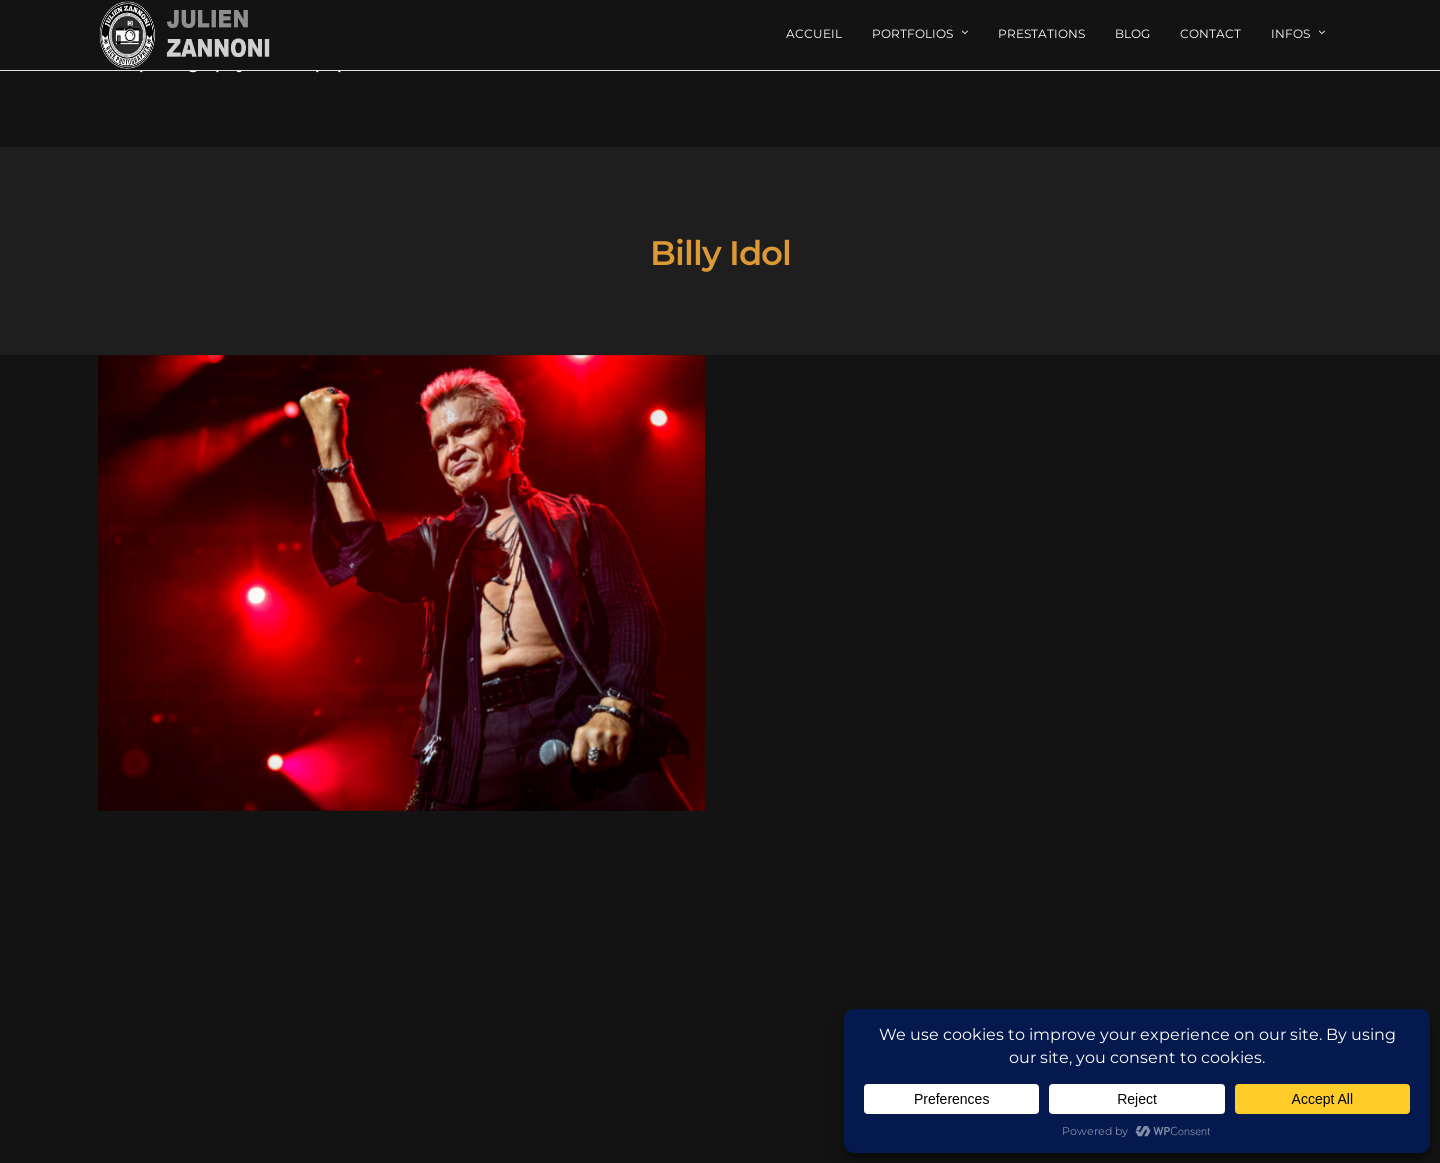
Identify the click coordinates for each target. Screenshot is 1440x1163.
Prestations (1041, 33)
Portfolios (912, 33)
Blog (1132, 33)
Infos (1290, 33)
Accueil (814, 33)
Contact (1210, 33)
